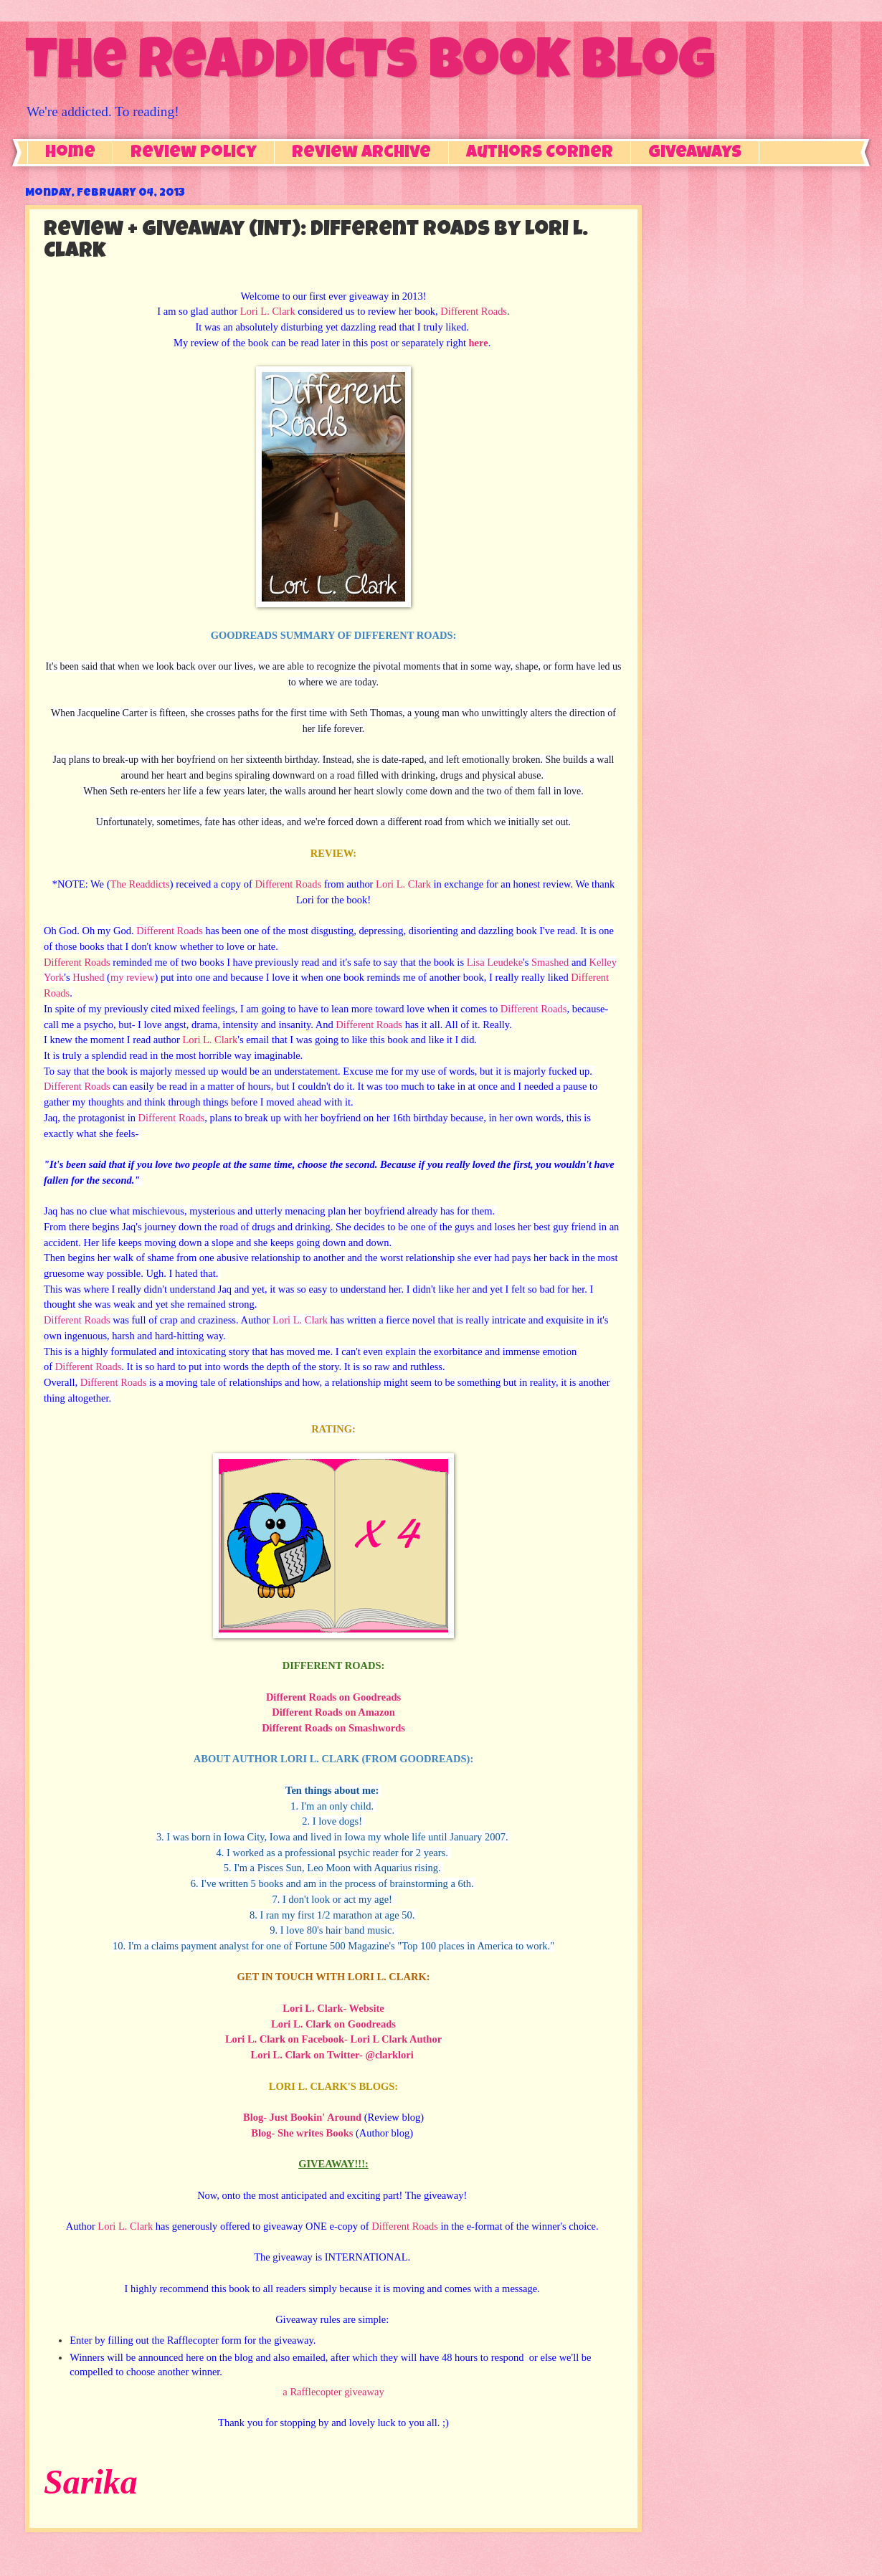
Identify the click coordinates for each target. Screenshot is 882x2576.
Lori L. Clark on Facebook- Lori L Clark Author (333, 2039)
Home (70, 153)
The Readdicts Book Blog (370, 66)
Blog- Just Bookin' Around (302, 2117)
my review (132, 977)
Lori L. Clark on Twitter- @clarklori (332, 2055)
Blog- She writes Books (302, 2133)
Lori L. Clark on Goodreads (333, 2024)
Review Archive (361, 153)
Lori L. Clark (267, 311)
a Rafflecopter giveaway (333, 2391)
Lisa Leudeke (495, 962)
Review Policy (194, 153)
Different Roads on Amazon (333, 1712)
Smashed (550, 962)
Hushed (88, 977)
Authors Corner (539, 153)
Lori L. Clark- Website (333, 2008)
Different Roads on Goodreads (333, 1697)
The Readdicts (139, 884)
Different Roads (473, 311)
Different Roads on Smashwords (333, 1728)
